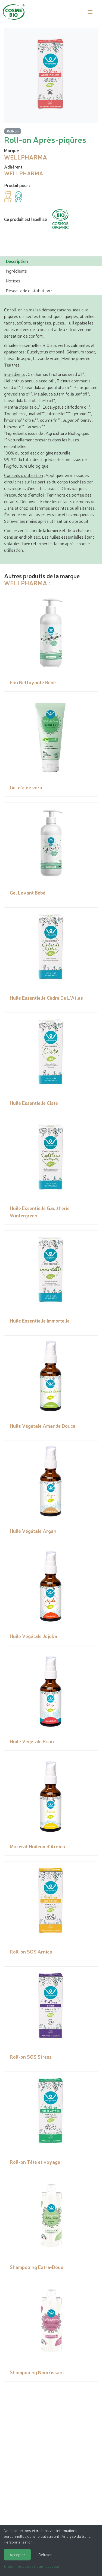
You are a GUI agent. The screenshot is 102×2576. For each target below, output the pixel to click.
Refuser (45, 2554)
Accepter (17, 2554)
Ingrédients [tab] (16, 271)
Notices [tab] (13, 281)
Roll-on (12, 131)
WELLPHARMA (25, 583)
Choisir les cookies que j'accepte (31, 2566)
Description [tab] (17, 261)
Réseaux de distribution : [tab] (29, 290)
